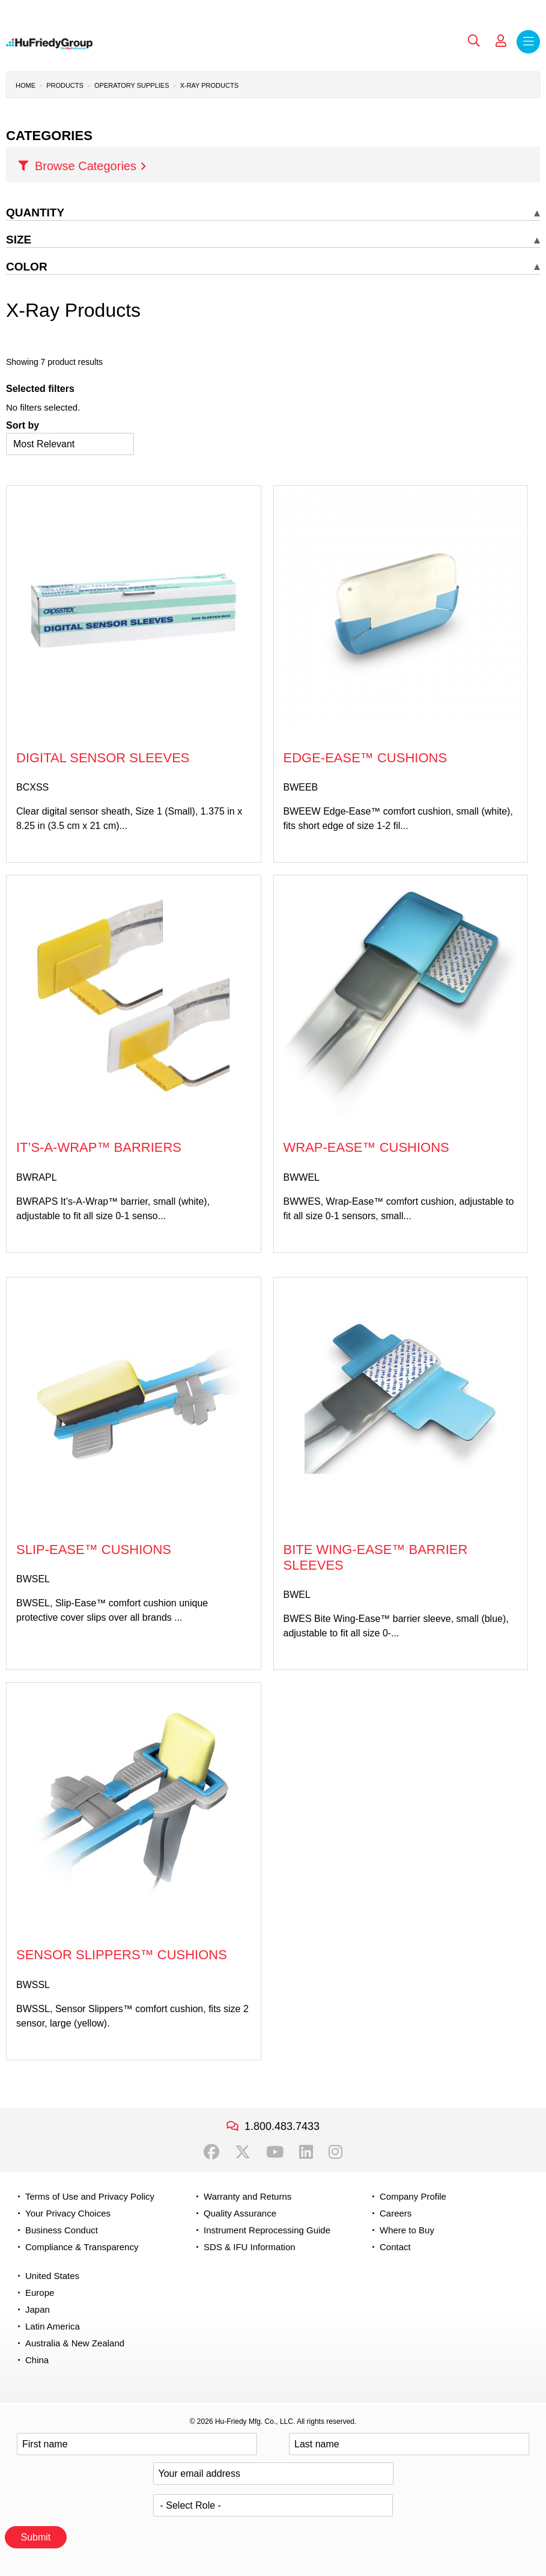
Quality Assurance (240, 2213)
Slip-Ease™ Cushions (93, 1549)
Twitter (242, 2152)
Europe (39, 2292)
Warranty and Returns (247, 2196)
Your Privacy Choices (68, 2213)
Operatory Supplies (131, 85)
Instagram (335, 2152)
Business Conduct (61, 2230)
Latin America (52, 2326)
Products (64, 85)
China (37, 2360)
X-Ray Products (209, 85)
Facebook (211, 2152)
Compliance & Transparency (81, 2247)
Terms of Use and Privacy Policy (89, 2196)
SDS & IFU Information (250, 2247)
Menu (528, 42)
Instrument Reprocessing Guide (267, 2230)
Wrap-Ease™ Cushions (366, 1147)
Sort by (22, 425)
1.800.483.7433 (282, 2126)
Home (25, 85)
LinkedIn (306, 2152)
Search (474, 41)
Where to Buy (407, 2230)
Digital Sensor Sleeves (103, 757)
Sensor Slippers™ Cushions (121, 1954)
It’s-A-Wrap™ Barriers (98, 1147)
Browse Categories (85, 166)
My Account (501, 41)
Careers (395, 2213)
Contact (395, 2247)
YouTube (275, 2152)
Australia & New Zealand (74, 2343)
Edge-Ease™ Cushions (365, 757)
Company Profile (413, 2196)
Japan (37, 2309)
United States (52, 2276)
